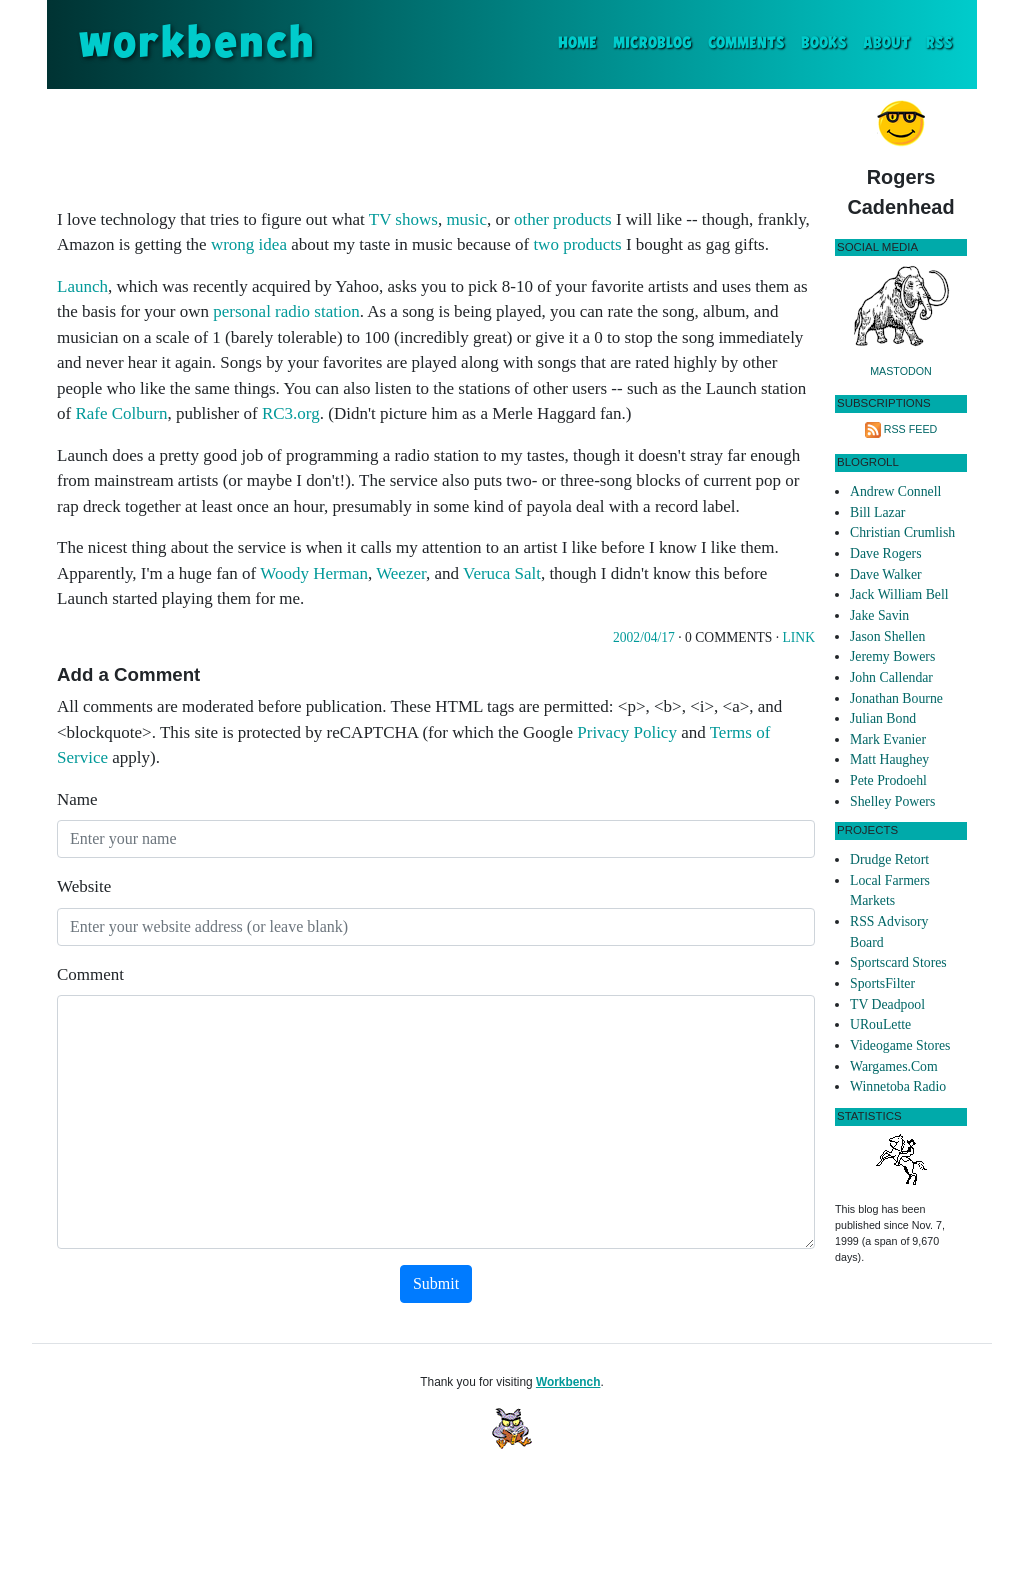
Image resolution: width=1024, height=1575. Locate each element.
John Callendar (891, 677)
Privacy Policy (627, 732)
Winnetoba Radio (898, 1086)
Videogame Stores (900, 1045)
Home (581, 41)
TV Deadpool (887, 1004)
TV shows (403, 219)
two (546, 244)
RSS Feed (911, 429)
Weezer (401, 573)
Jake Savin (879, 615)
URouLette (880, 1024)
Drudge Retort (889, 859)
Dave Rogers (885, 553)
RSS (939, 43)
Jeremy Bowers (892, 656)
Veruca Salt (502, 573)
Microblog (652, 43)
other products (563, 219)
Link (799, 637)
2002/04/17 (644, 637)
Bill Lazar (877, 512)
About (886, 43)
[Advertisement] (436, 144)
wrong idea (249, 244)
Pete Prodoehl (888, 780)
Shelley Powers (892, 801)
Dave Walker (886, 574)
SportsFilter (882, 983)
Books (824, 43)
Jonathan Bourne (896, 698)
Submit (436, 1283)
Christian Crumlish (902, 532)
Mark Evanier (888, 739)
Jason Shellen (887, 636)
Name (77, 799)
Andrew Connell (895, 491)
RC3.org (291, 413)
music (466, 219)
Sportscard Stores (898, 962)
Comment (90, 974)
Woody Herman (314, 573)
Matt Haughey (889, 759)
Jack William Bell (899, 594)
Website (84, 886)
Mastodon (901, 371)
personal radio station (286, 311)
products (592, 244)
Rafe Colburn (121, 413)
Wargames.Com (894, 1066)
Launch (82, 286)
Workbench (568, 1382)
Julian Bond (883, 718)
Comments (746, 43)
